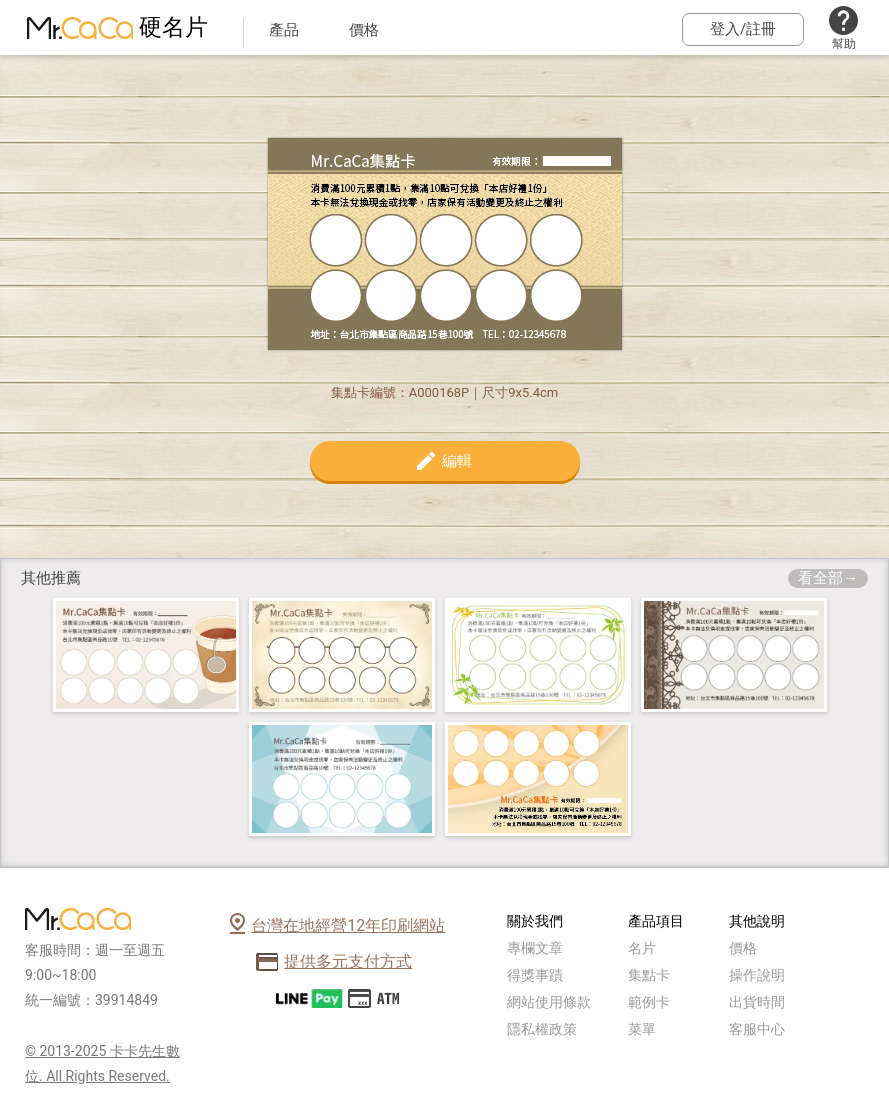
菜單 (642, 1029)
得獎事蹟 (535, 975)
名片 (642, 948)
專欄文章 (535, 948)
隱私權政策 (542, 1029)
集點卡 (649, 975)
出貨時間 (757, 1002)
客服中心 (757, 1029)
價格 (743, 948)
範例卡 (649, 1002)
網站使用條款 (549, 1002)
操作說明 (757, 975)
